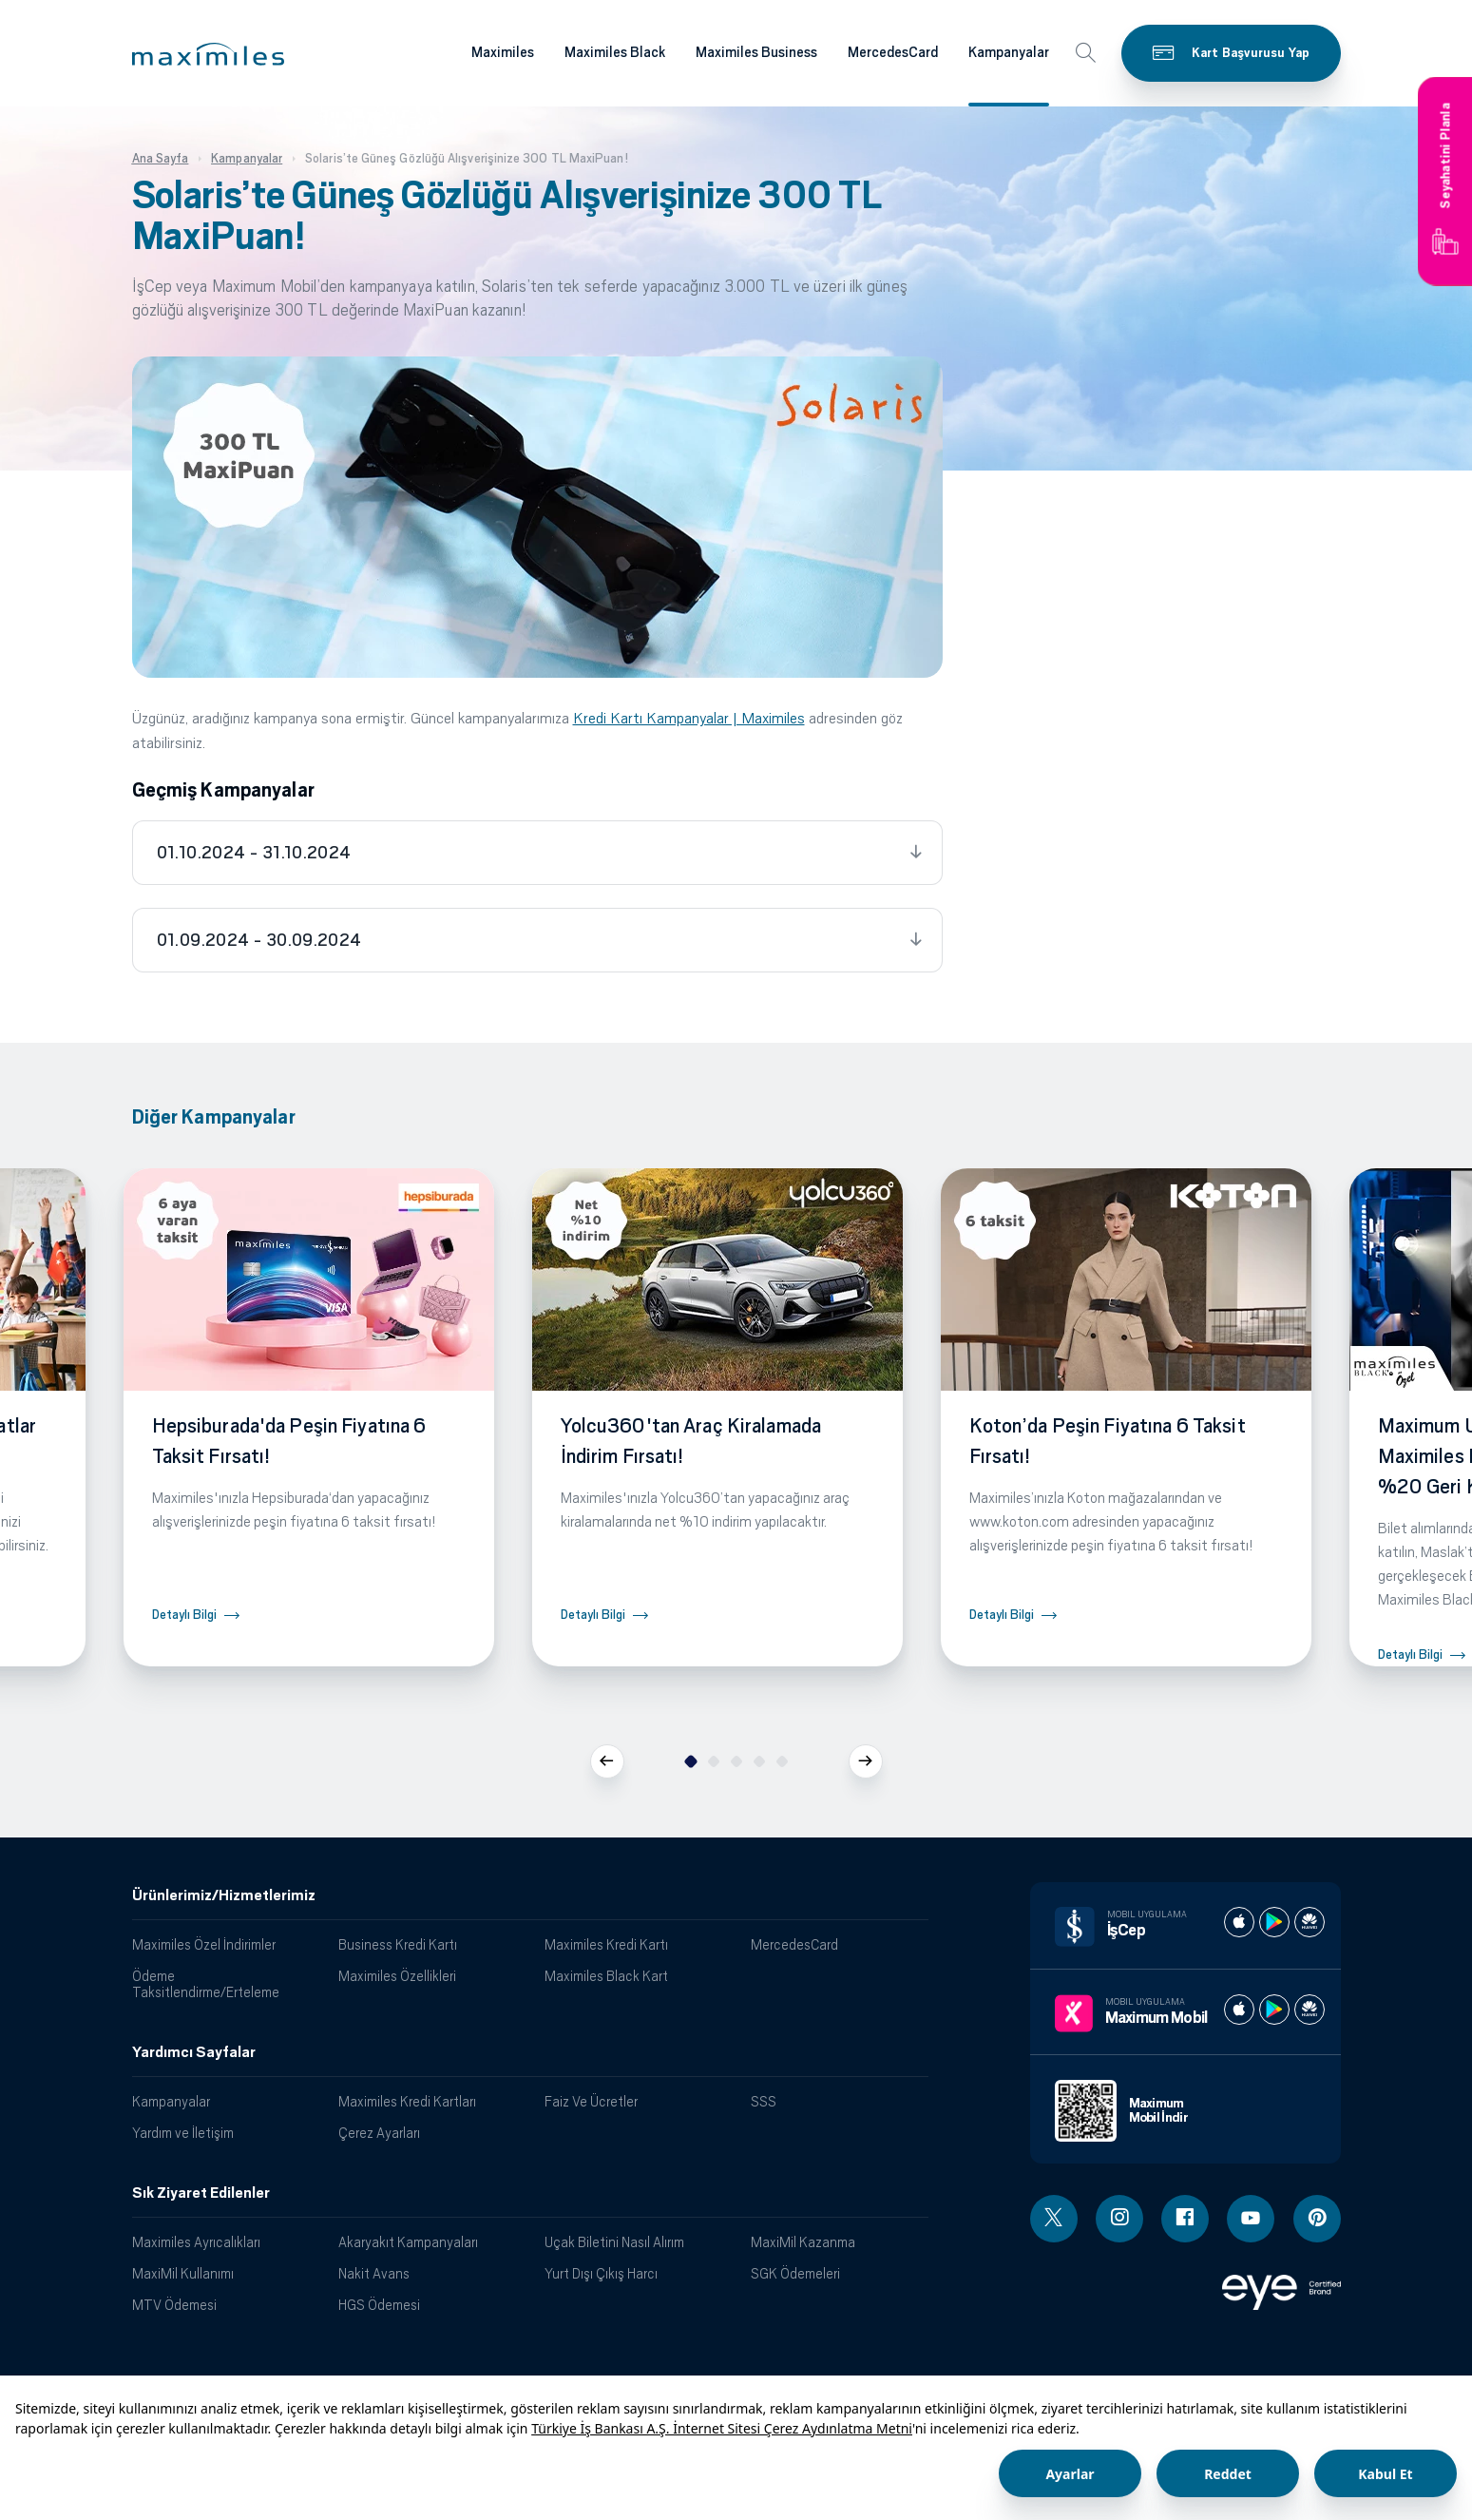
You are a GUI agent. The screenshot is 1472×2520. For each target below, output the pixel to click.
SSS (763, 2101)
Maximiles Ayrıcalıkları (196, 2242)
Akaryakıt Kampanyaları (408, 2242)
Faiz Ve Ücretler (591, 2101)
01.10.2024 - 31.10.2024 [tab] (254, 852)
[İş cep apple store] (1239, 1922)
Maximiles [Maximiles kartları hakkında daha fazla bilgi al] (502, 52)
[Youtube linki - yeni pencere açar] (1250, 2218)
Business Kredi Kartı (397, 1944)
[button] (208, 54)
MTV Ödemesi (174, 2305)
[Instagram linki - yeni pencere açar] (1119, 2218)
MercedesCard (794, 1944)
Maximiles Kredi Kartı (606, 1944)
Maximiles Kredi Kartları (407, 2101)
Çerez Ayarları (379, 2133)
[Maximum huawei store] (1309, 2009)
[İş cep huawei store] (1309, 1922)
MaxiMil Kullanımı (183, 2273)
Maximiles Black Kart (606, 1976)
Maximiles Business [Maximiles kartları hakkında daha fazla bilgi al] (756, 52)
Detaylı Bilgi (184, 1614)
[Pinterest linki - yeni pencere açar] (1317, 2218)
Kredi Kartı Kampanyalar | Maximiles (689, 718)
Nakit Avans (374, 2273)
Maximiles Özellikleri (397, 1976)
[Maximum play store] (1274, 2009)
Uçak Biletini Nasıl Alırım (614, 2242)
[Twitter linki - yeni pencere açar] (1054, 2218)
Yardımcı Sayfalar (194, 2052)
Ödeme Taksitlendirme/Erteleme (205, 1984)
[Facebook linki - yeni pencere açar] (1185, 2218)
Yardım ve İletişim (183, 2133)
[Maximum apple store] (1239, 2009)
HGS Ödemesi (379, 2305)
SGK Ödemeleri (795, 2273)
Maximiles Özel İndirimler (204, 1944)
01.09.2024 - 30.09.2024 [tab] (259, 940)
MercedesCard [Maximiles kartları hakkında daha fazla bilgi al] (893, 52)
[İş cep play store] (1274, 1922)
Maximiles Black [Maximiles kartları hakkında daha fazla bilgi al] (614, 52)
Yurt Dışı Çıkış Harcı (601, 2273)
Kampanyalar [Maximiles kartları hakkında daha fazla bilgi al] (1008, 52)
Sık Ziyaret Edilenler (201, 2193)
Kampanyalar (171, 2101)
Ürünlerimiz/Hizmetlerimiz (223, 1895)
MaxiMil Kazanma (803, 2242)
